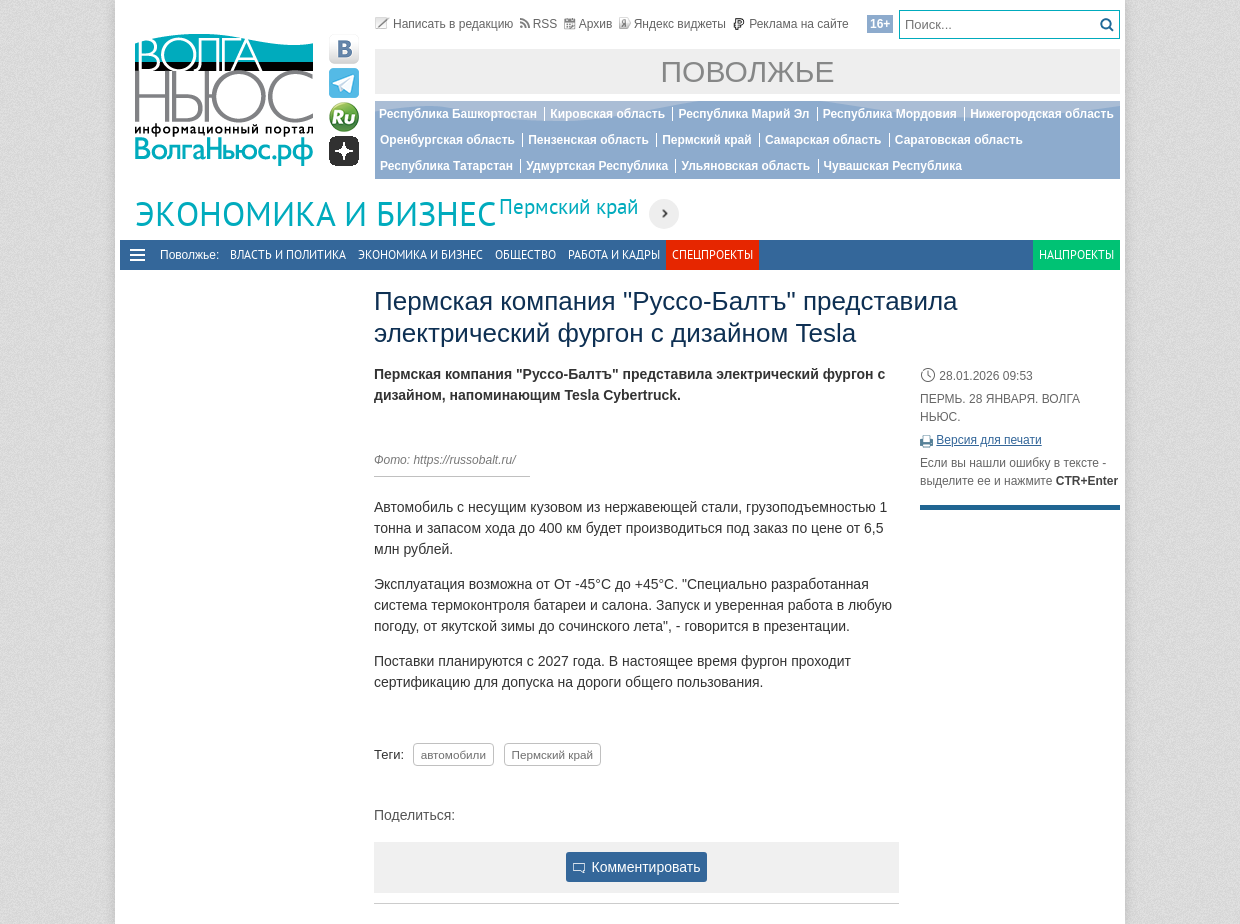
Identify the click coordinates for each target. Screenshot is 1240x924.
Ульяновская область (745, 166)
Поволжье (748, 71)
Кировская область (607, 114)
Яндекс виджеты (672, 24)
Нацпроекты (1076, 254)
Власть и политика (288, 254)
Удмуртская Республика (597, 166)
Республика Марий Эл (743, 114)
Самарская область (823, 140)
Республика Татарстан (446, 166)
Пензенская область (588, 140)
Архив (588, 24)
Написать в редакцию (444, 24)
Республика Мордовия (890, 114)
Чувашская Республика (893, 166)
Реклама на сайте (790, 24)
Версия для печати (988, 440)
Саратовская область (959, 140)
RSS (539, 24)
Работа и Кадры (614, 254)
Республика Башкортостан (458, 114)
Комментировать (637, 867)
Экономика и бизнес (420, 254)
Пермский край (706, 140)
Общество (525, 254)
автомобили (453, 754)
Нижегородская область (1042, 114)
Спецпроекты (712, 254)
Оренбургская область (447, 140)
